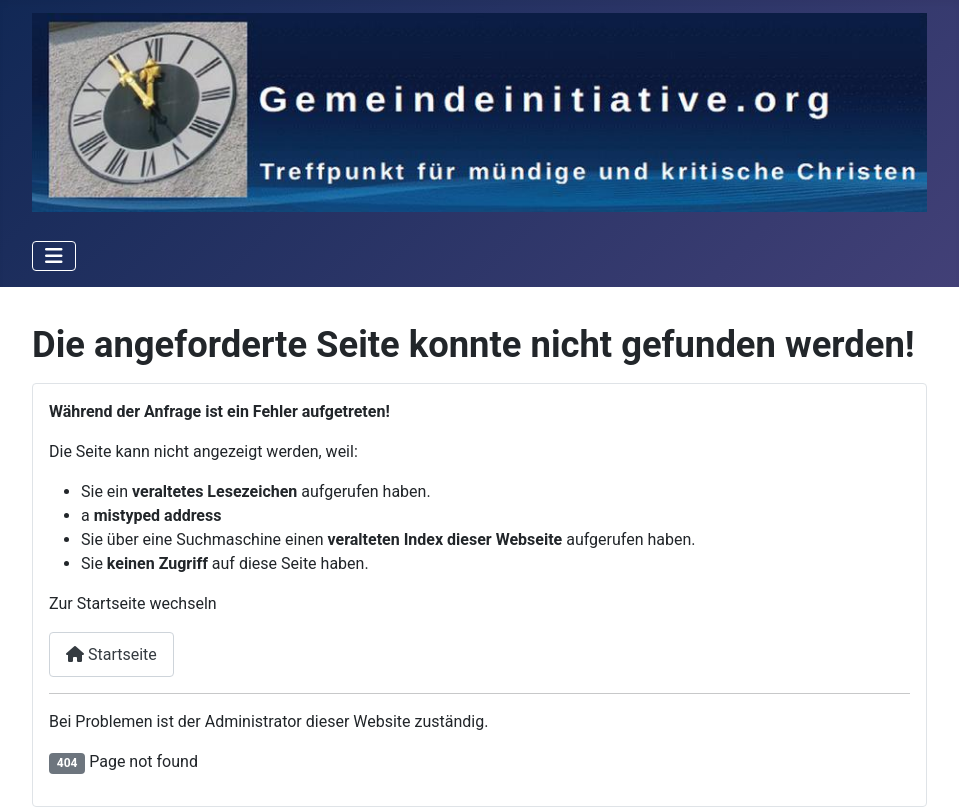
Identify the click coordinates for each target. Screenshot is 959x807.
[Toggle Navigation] (54, 256)
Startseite (111, 654)
